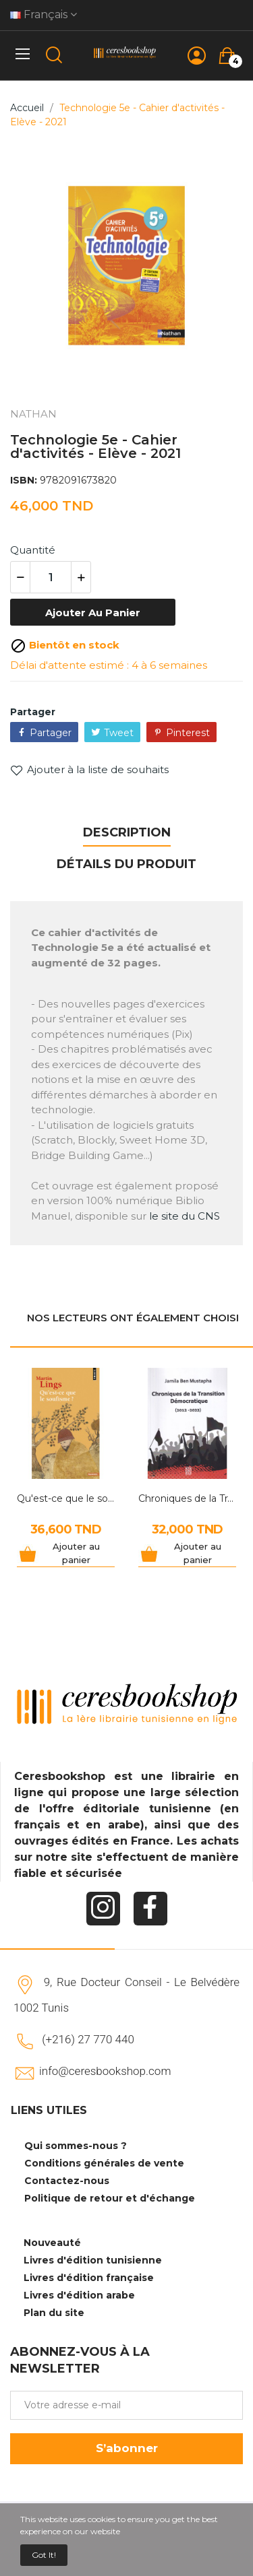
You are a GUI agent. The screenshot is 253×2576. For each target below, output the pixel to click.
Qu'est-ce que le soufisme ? (66, 1498)
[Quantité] (50, 577)
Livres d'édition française (89, 2278)
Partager (51, 733)
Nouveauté (52, 2243)
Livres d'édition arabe (79, 2295)
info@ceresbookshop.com (105, 2071)
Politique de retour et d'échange (109, 2198)
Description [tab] (127, 832)
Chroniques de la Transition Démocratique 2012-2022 (187, 1498)
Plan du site (54, 2313)
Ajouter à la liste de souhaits (89, 770)
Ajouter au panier (92, 612)
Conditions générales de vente (104, 2163)
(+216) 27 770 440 (88, 2039)
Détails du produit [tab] (126, 864)
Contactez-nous (66, 2181)
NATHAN (33, 413)
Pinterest (188, 733)
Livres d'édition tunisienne (93, 2260)
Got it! (44, 2555)
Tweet (119, 733)
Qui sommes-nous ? (75, 2146)
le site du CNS (184, 1216)
